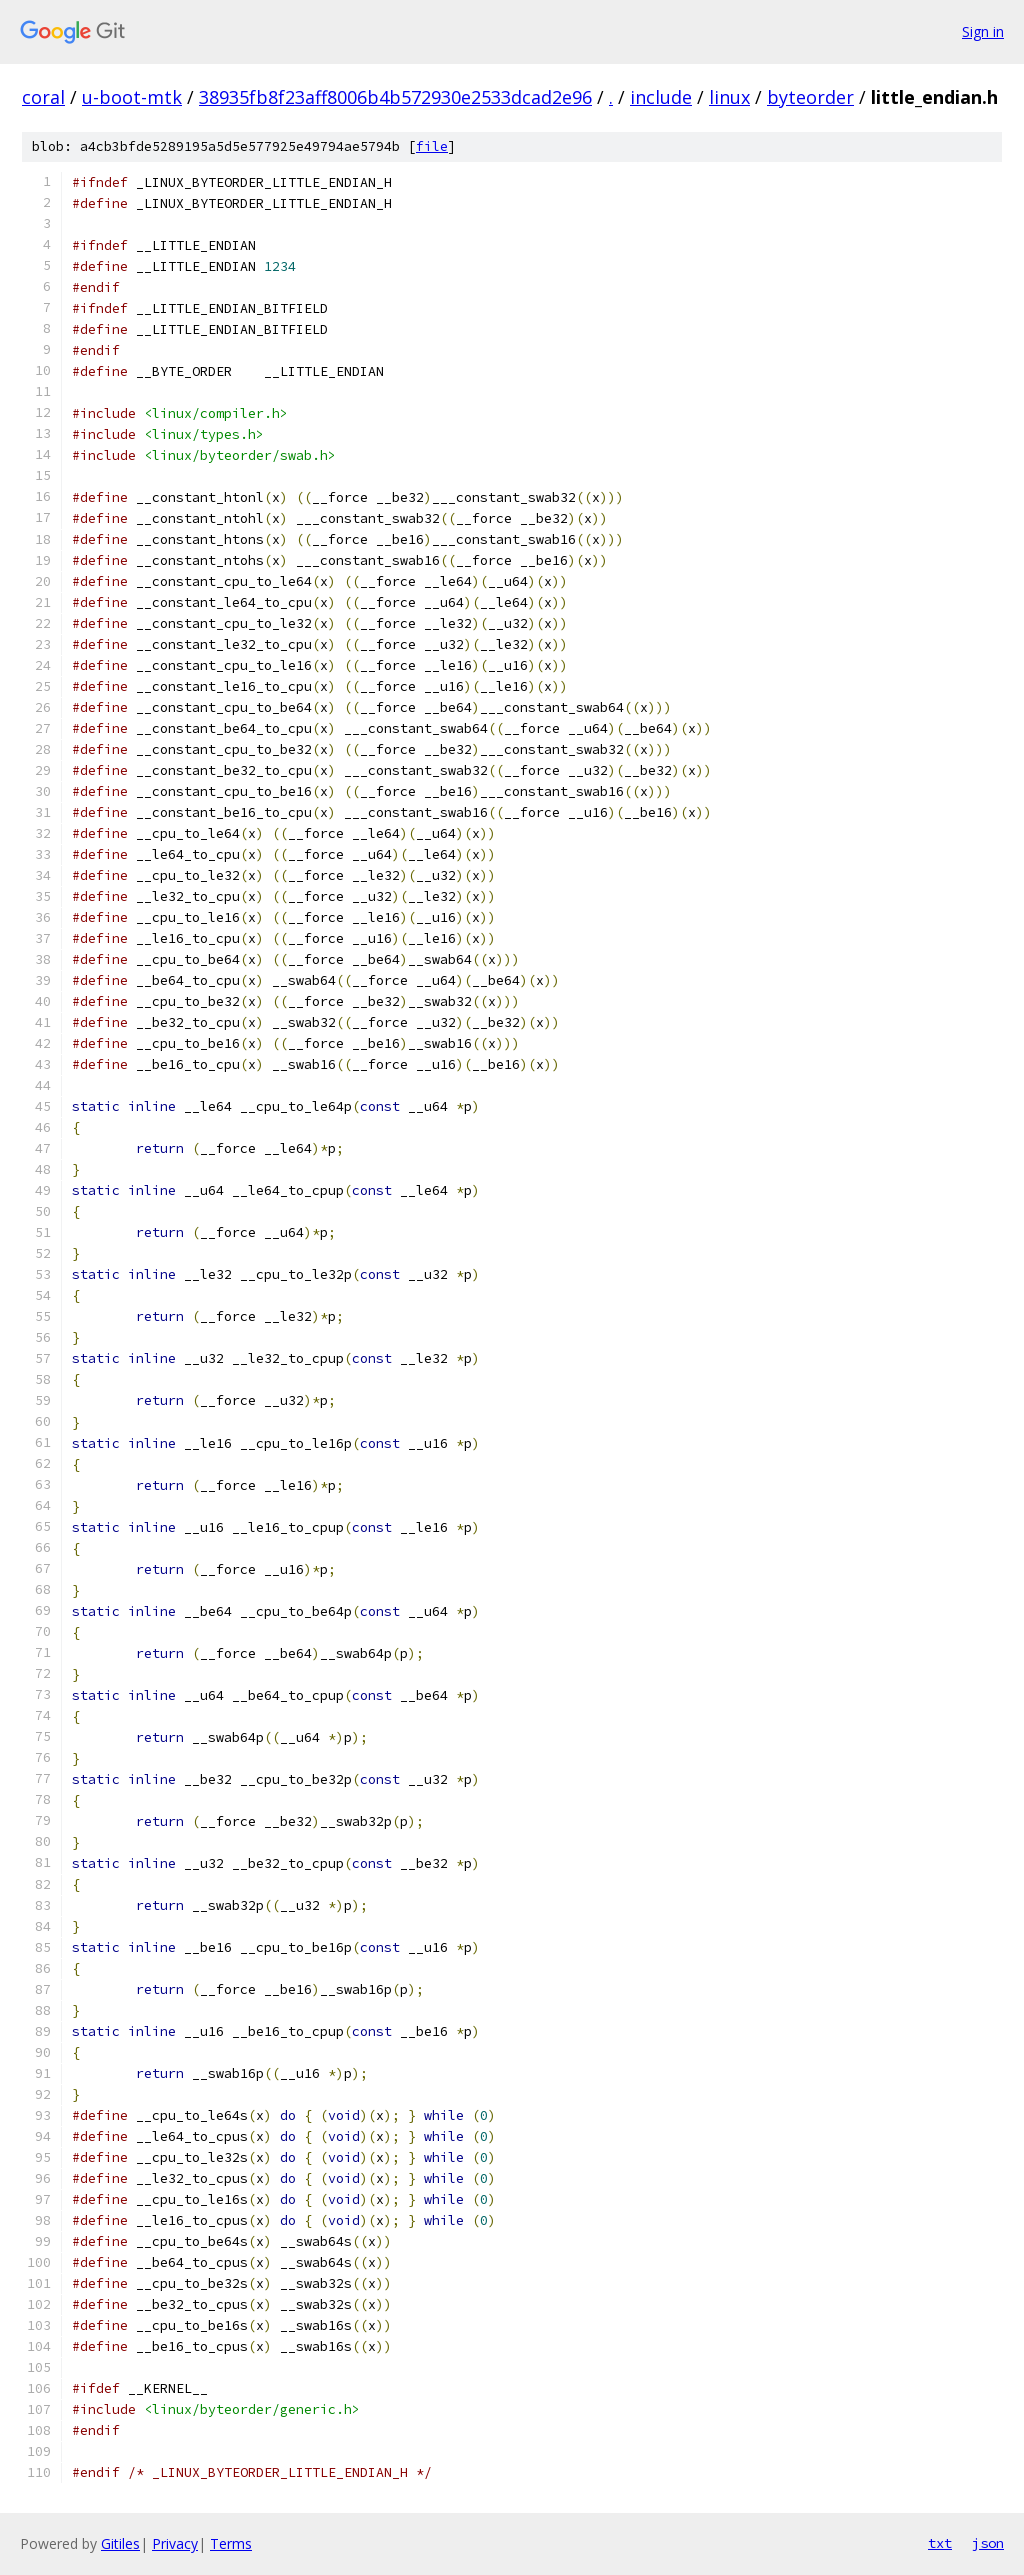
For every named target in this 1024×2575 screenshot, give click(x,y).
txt (940, 2543)
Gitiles (120, 2543)
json (988, 2543)
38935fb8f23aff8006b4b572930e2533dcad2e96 (395, 97)
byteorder (810, 97)
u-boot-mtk (132, 97)
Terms (231, 2543)
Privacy (175, 2543)
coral (43, 97)
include (661, 97)
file (432, 146)
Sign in (983, 31)
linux (729, 97)
